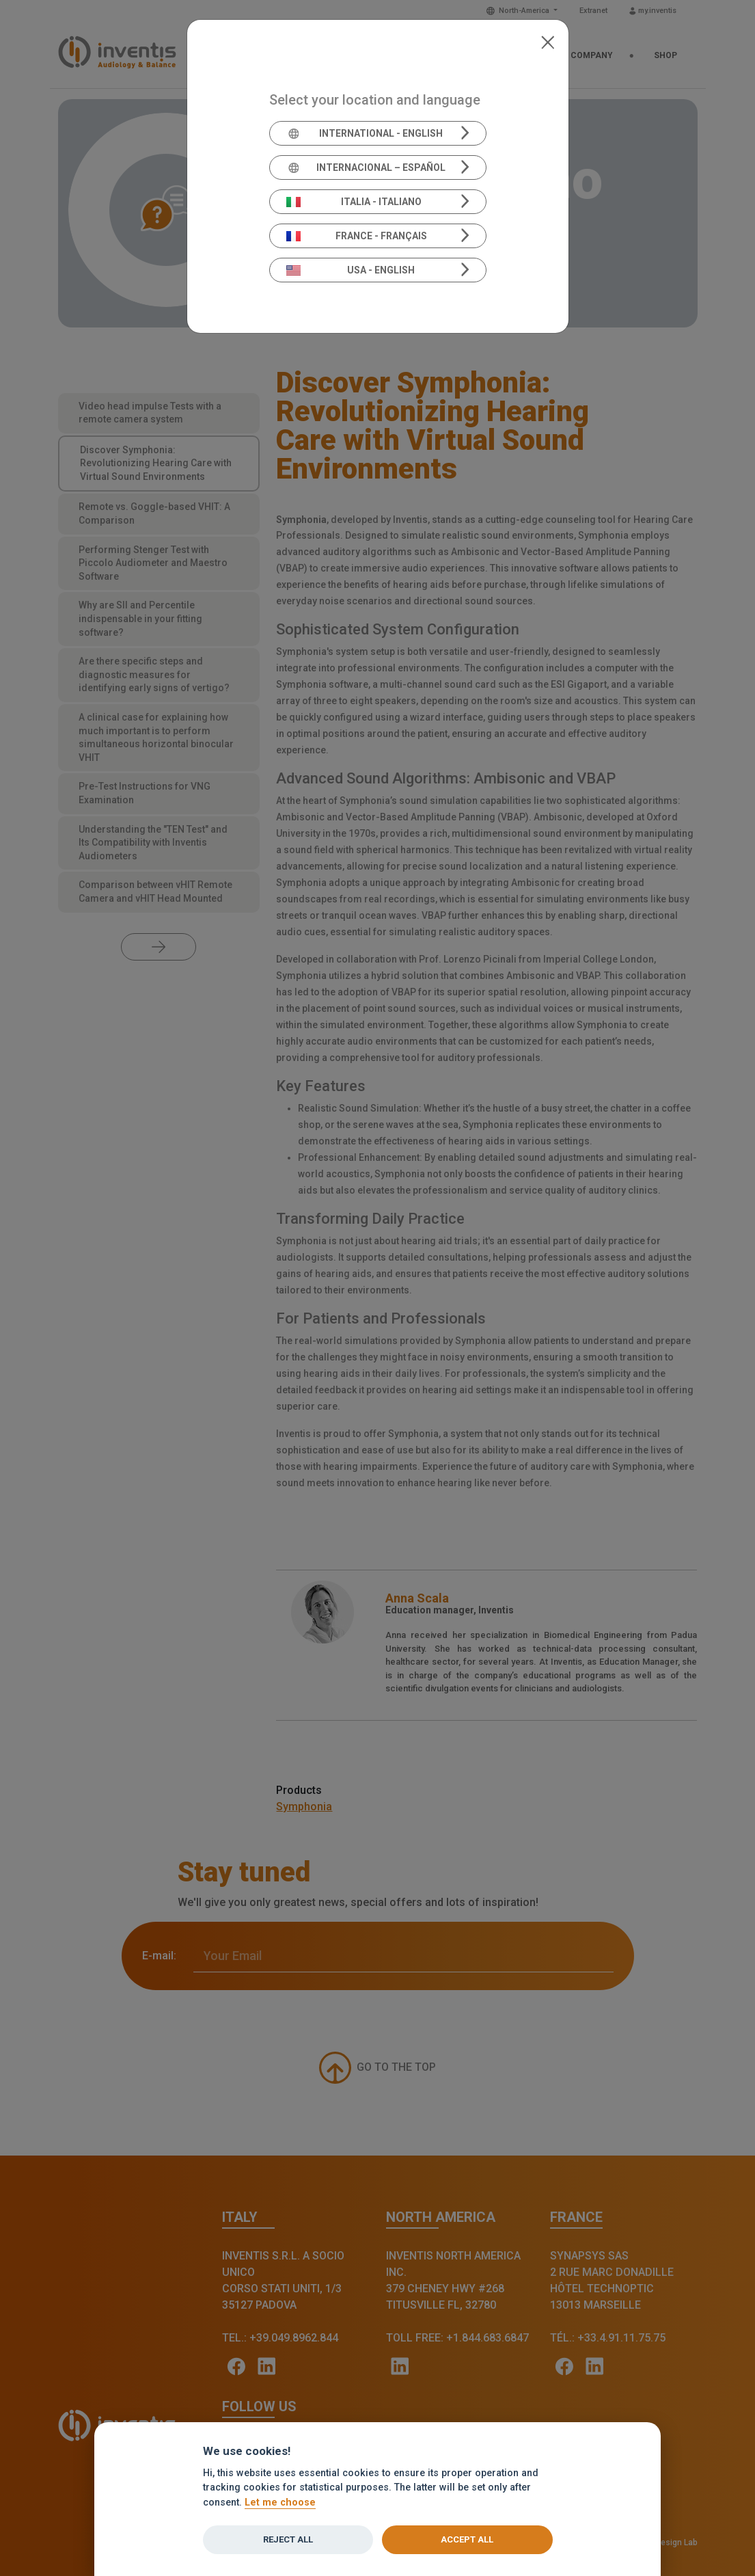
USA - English (350, 270)
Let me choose (280, 2502)
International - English (364, 133)
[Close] (547, 41)
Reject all (288, 2539)
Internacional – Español (365, 167)
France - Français (356, 235)
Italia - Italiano (354, 201)
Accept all (467, 2539)
